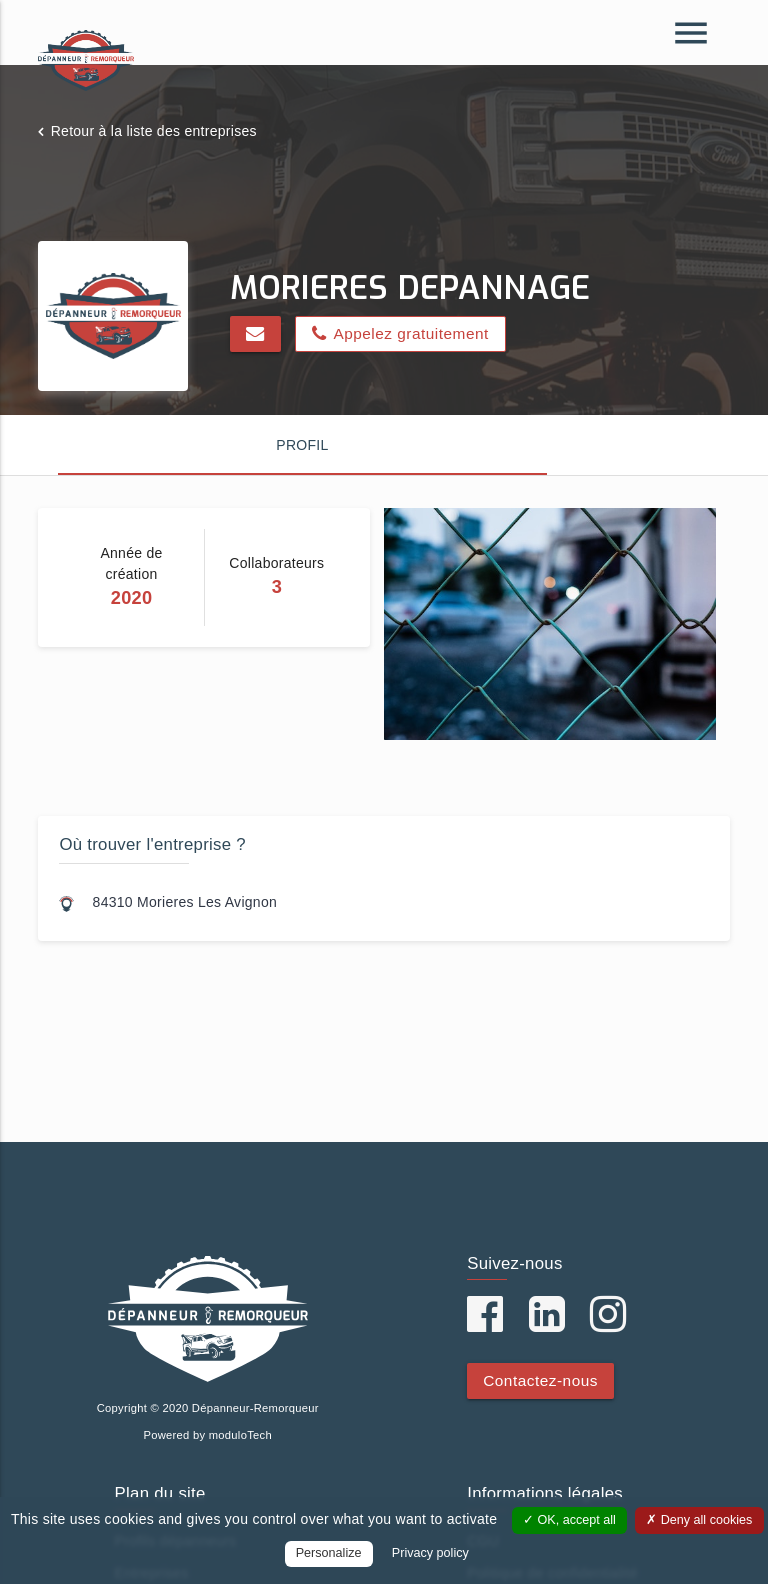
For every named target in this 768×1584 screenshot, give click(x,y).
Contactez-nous (540, 1380)
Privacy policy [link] (430, 1553)
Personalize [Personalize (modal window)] (329, 1553)
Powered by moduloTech (208, 1435)
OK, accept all (569, 1520)
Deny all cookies (699, 1520)
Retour (154, 131)
